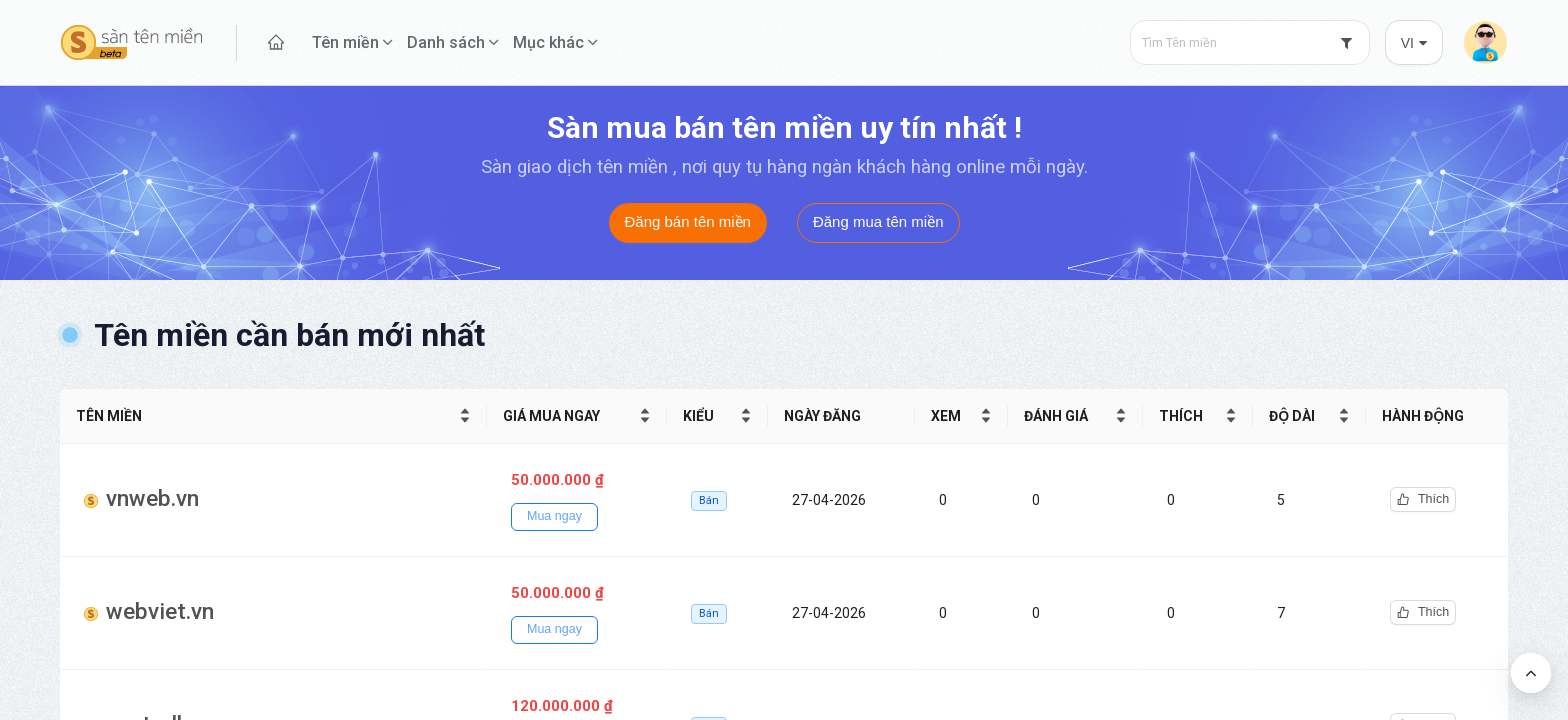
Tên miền (345, 42)
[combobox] (1250, 42)
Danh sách (446, 42)
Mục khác (548, 42)
